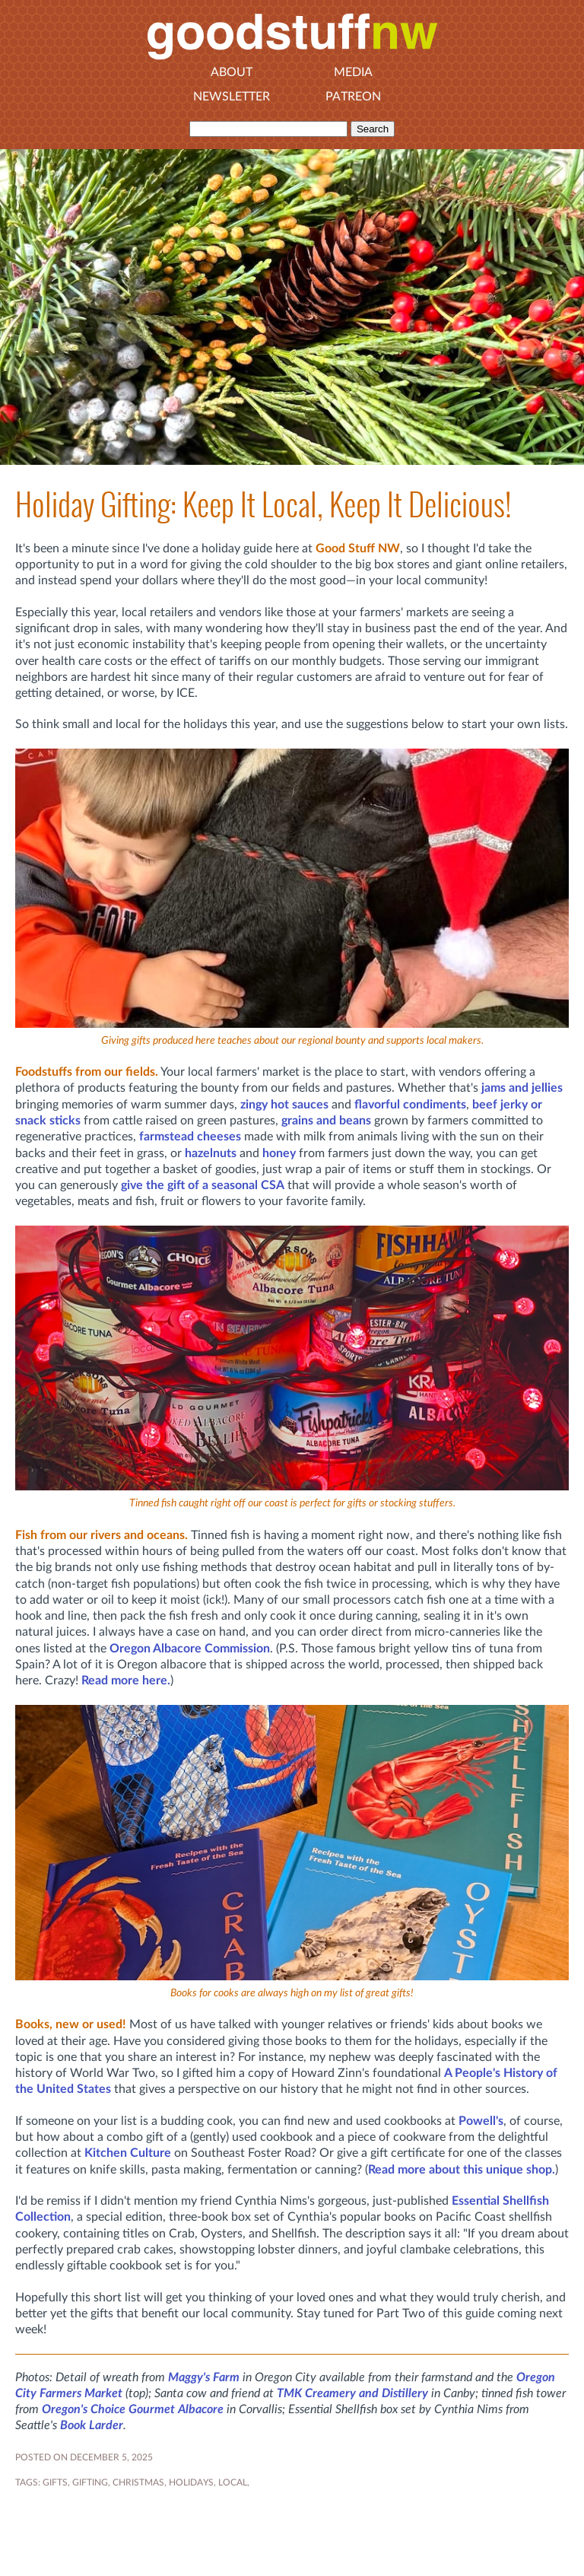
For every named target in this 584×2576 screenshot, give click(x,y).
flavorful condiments (410, 1105)
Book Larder (91, 2425)
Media (353, 72)
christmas (138, 2482)
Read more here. (125, 1680)
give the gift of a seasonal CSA (202, 1185)
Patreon (353, 97)
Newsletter (231, 97)
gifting (90, 2482)
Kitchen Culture (127, 2153)
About (231, 72)
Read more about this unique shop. (461, 2170)
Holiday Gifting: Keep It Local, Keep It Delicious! (263, 504)
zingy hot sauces (284, 1105)
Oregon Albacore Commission (190, 1649)
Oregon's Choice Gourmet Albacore (133, 2409)
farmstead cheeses (190, 1137)
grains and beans (326, 1121)
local (232, 2482)
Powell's (481, 2121)
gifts (55, 2482)
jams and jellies (522, 1088)
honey (279, 1153)
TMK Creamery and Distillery (352, 2393)
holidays (191, 2482)
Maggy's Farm (204, 2377)
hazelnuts (210, 1153)
